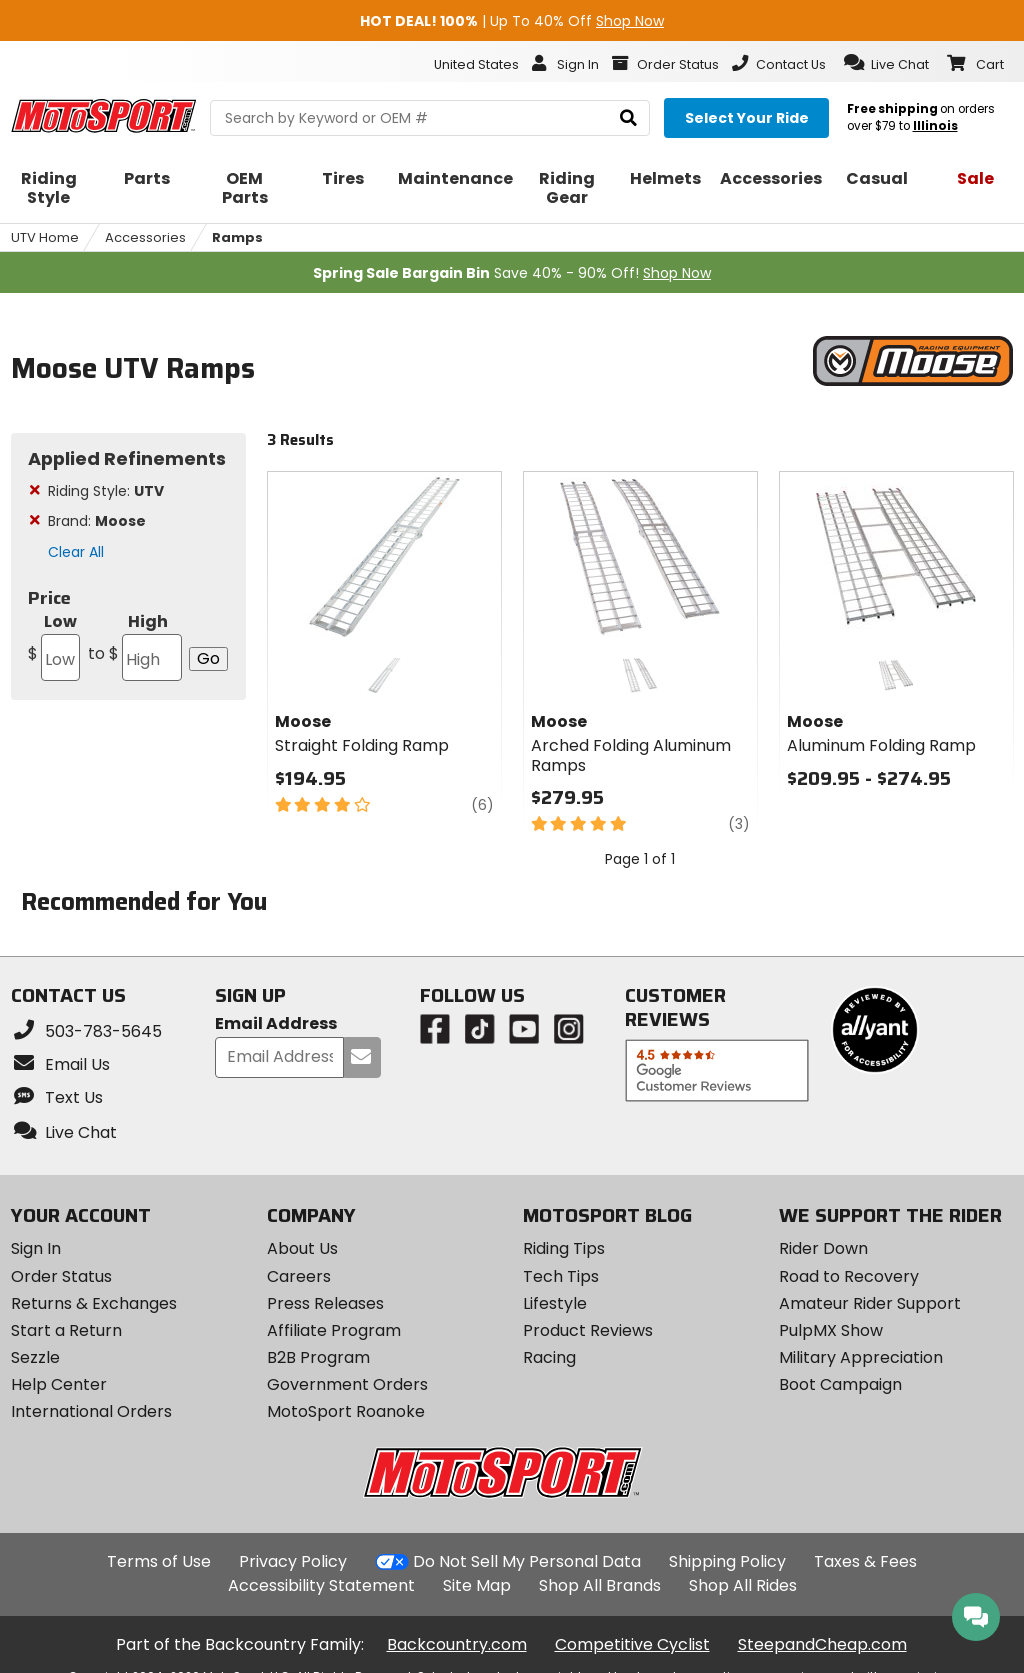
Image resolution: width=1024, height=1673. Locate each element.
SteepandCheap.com (822, 1644)
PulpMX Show (831, 1330)
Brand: (97, 521)
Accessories (145, 237)
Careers (299, 1276)
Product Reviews (588, 1330)
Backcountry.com (457, 1644)
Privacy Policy (293, 1561)
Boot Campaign (840, 1384)
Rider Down (823, 1248)
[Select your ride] (746, 118)
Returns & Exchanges (94, 1303)
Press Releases (325, 1303)
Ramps (237, 237)
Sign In (36, 1248)
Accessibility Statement (321, 1585)
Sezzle (35, 1357)
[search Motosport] (430, 118)
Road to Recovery (849, 1276)
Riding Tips (564, 1248)
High (133, 645)
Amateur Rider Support (870, 1303)
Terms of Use (159, 1561)
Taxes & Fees (865, 1561)
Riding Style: (106, 491)
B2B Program (318, 1357)
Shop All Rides (743, 1585)
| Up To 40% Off (512, 21)
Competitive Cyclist (632, 1644)
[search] (628, 118)
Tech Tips (561, 1276)
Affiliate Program (334, 1330)
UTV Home (45, 237)
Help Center (59, 1384)
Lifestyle (555, 1303)
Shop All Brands (600, 1585)
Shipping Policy (727, 1561)
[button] (886, 63)
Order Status (61, 1276)
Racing (549, 1357)
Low (54, 645)
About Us (302, 1248)
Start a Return (66, 1330)
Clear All (76, 552)
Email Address (276, 1024)
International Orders (91, 1411)
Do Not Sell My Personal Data (527, 1562)
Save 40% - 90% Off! (512, 273)
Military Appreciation (861, 1357)
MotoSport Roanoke (346, 1411)
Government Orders (347, 1384)
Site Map (477, 1585)
